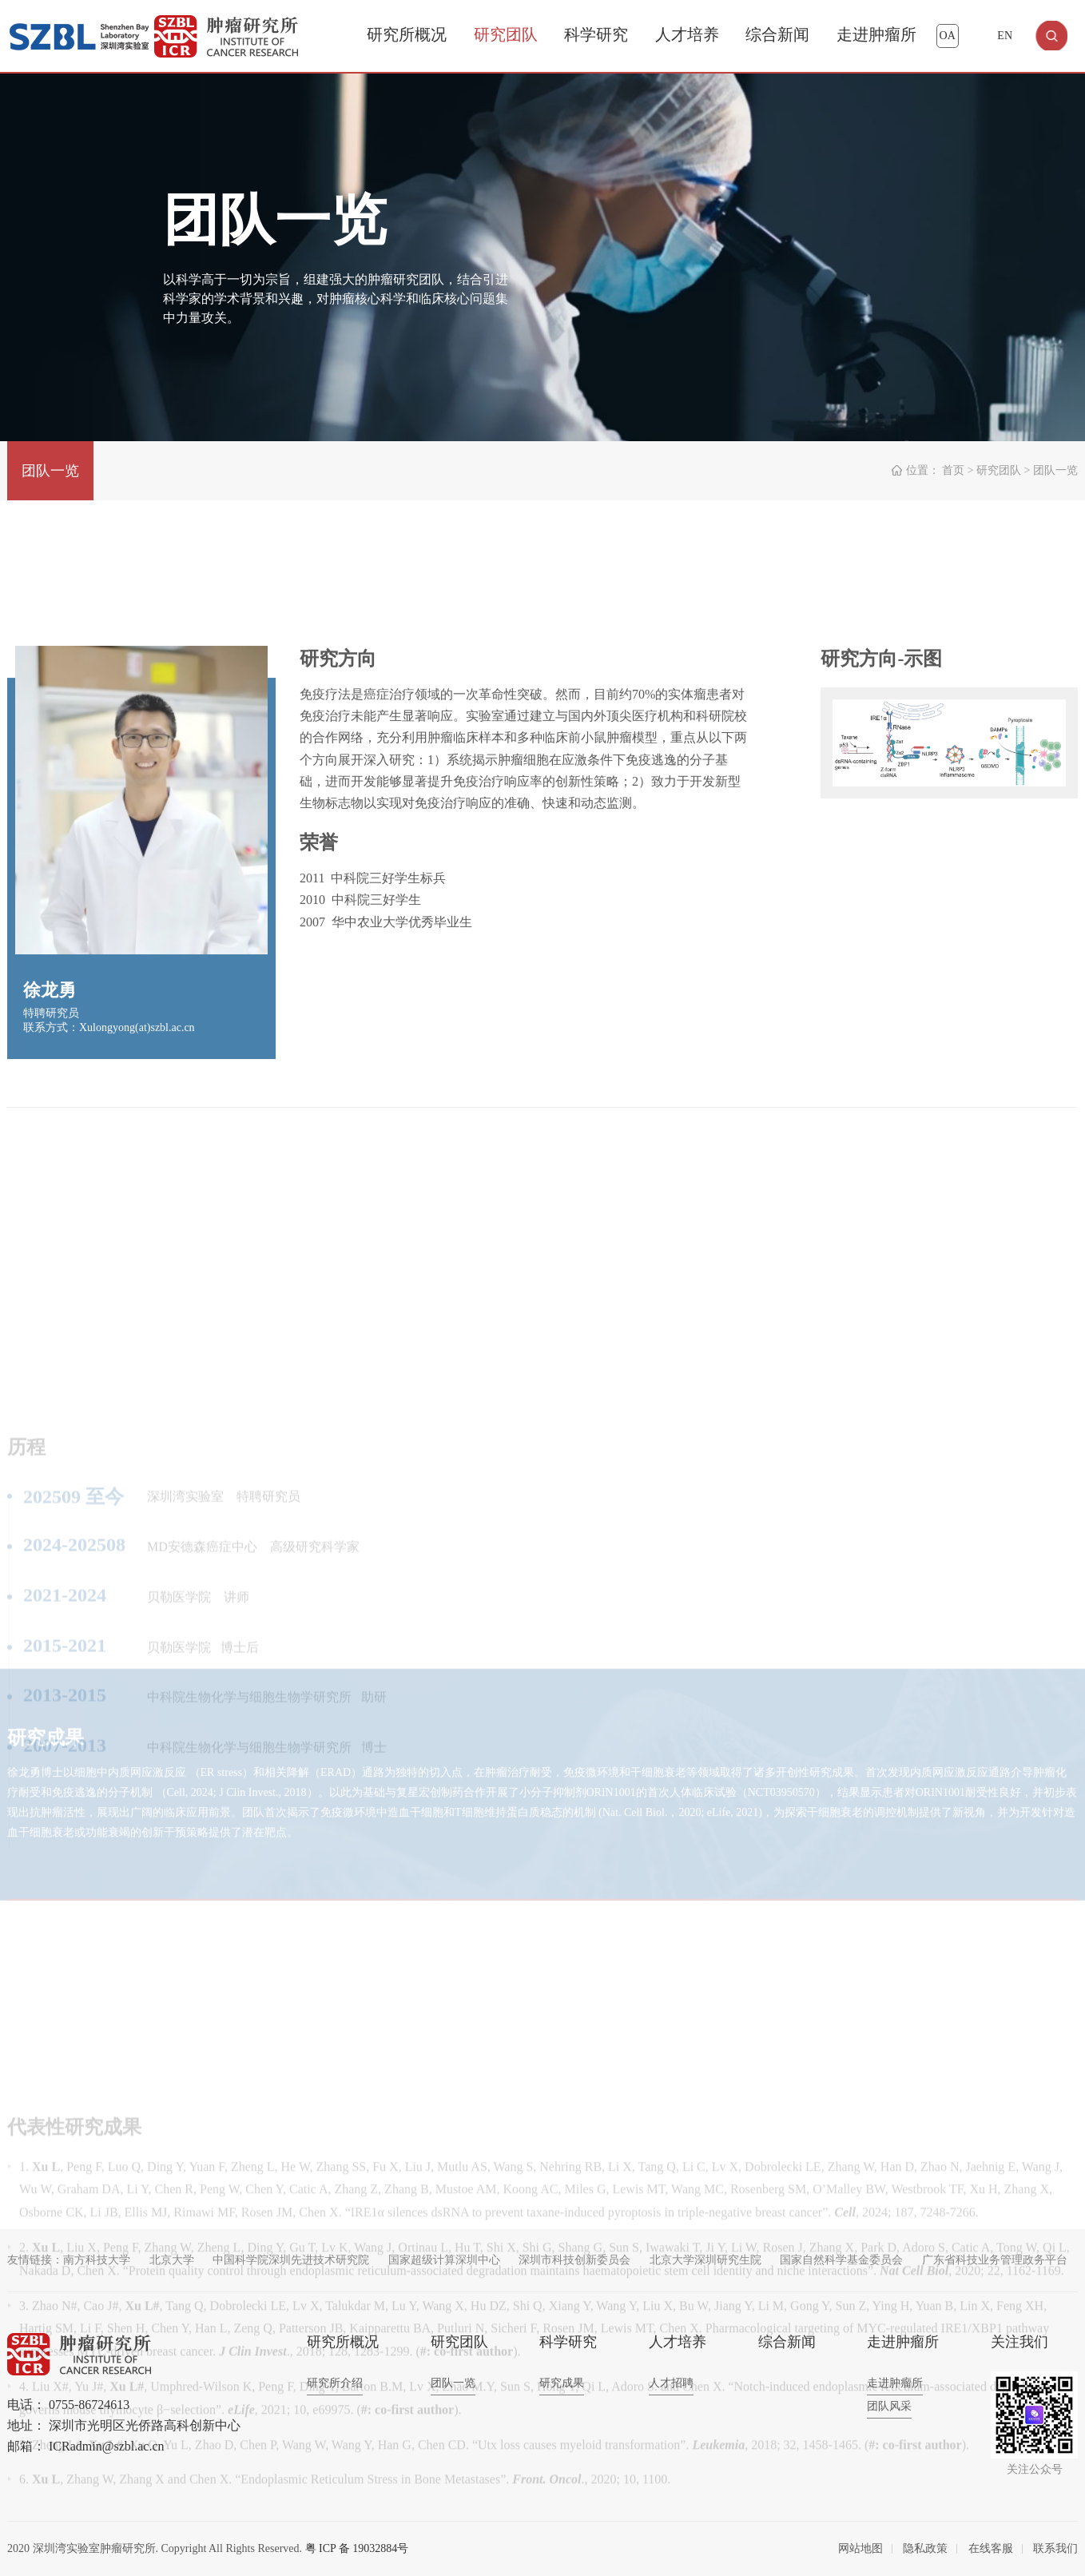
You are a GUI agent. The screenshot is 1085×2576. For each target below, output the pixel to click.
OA (948, 36)
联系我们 (1055, 2548)
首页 (953, 470)
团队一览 (50, 471)
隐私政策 (925, 2548)
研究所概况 (407, 34)
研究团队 (506, 34)
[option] (949, 831)
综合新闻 (777, 34)
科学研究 (596, 34)
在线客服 (990, 2548)
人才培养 (687, 34)
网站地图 (860, 2548)
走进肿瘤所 (876, 34)
